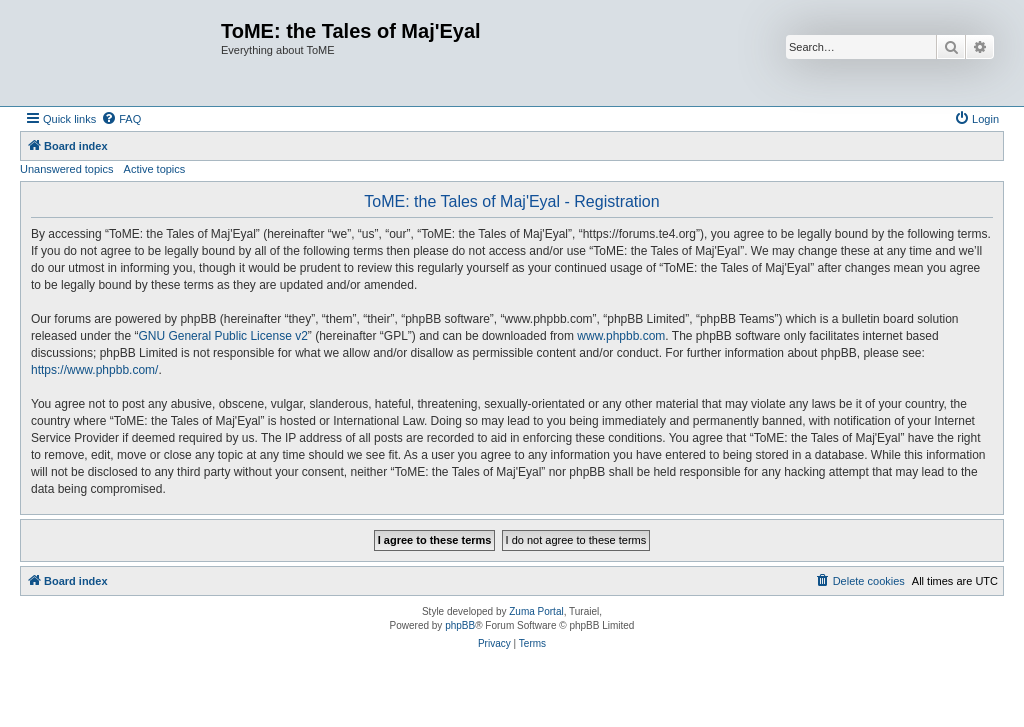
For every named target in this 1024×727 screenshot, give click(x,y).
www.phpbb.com (621, 336)
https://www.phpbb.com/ (94, 370)
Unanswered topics (67, 169)
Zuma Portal (536, 611)
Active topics (155, 169)
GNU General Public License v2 (222, 336)
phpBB (460, 625)
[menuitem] (121, 119)
